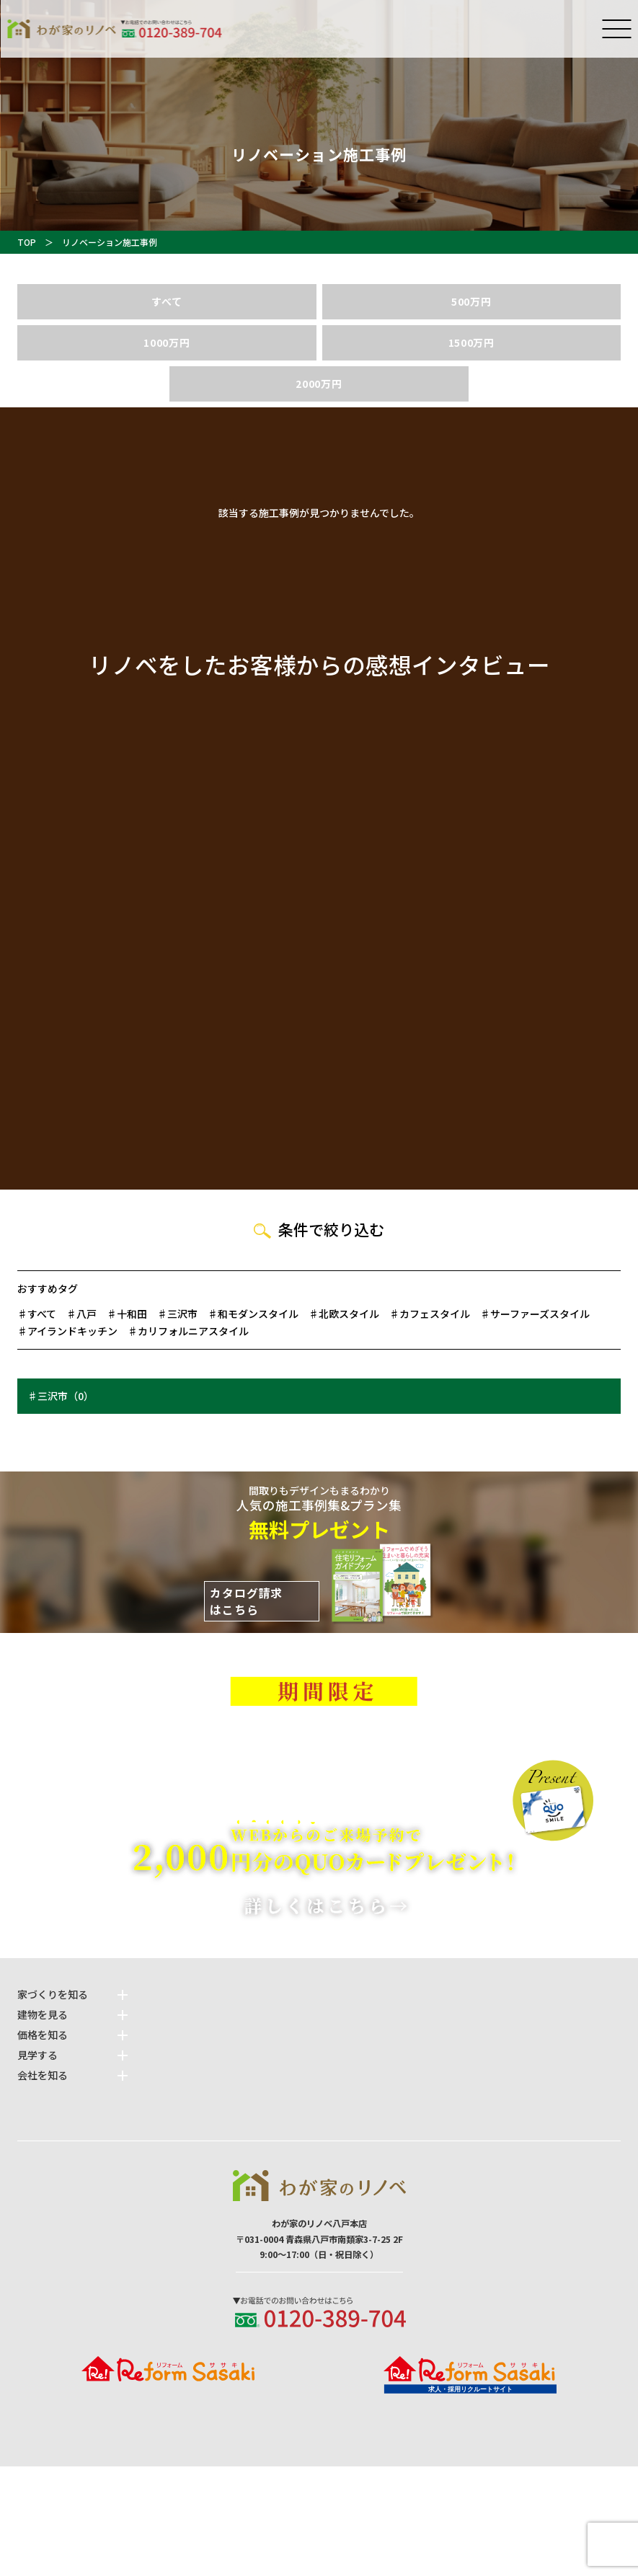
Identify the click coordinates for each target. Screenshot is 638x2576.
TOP (26, 242)
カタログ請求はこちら (246, 1602)
